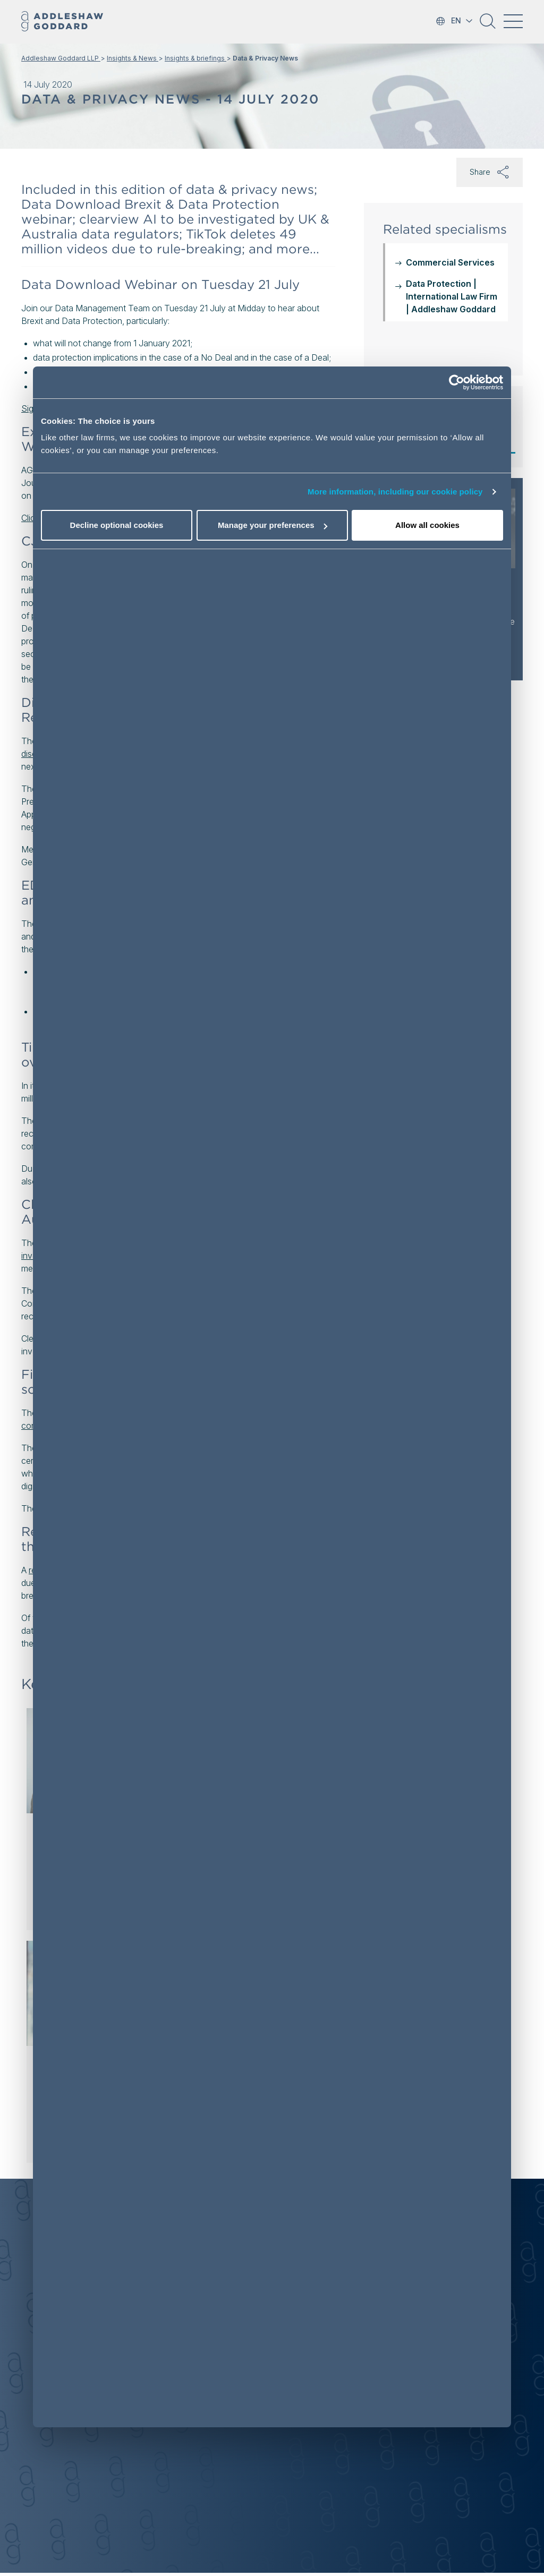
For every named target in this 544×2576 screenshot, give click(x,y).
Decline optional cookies (117, 525)
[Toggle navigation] (513, 21)
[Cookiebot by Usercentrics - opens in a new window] (456, 382)
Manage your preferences (272, 525)
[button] (488, 25)
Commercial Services (450, 262)
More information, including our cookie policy (395, 491)
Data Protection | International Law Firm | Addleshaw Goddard (451, 296)
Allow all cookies (427, 525)
